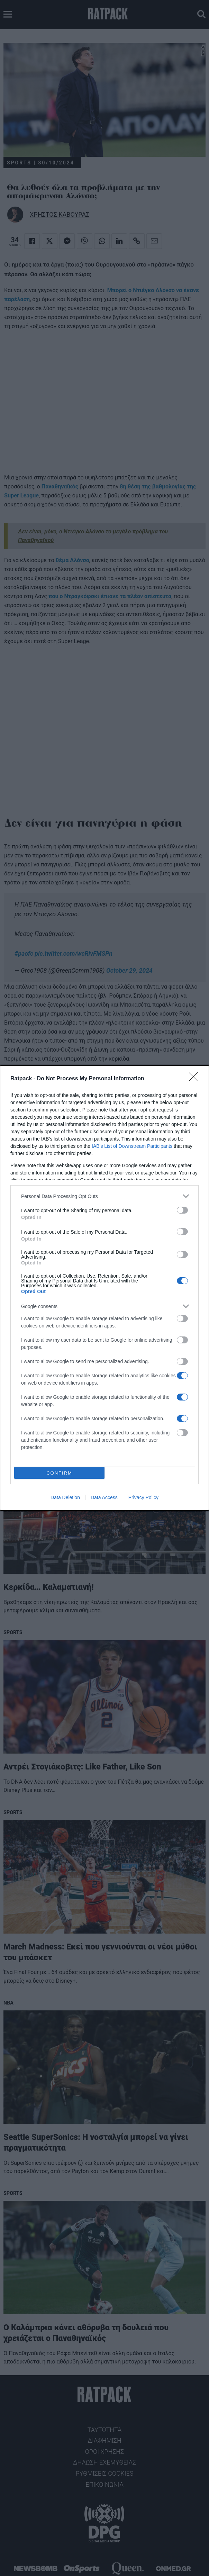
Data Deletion (65, 1497)
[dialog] (104, 1288)
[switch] (182, 1210)
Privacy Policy (143, 1497)
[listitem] (104, 1196)
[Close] (195, 1079)
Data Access (104, 1497)
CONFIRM (59, 1473)
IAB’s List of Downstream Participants (132, 1146)
